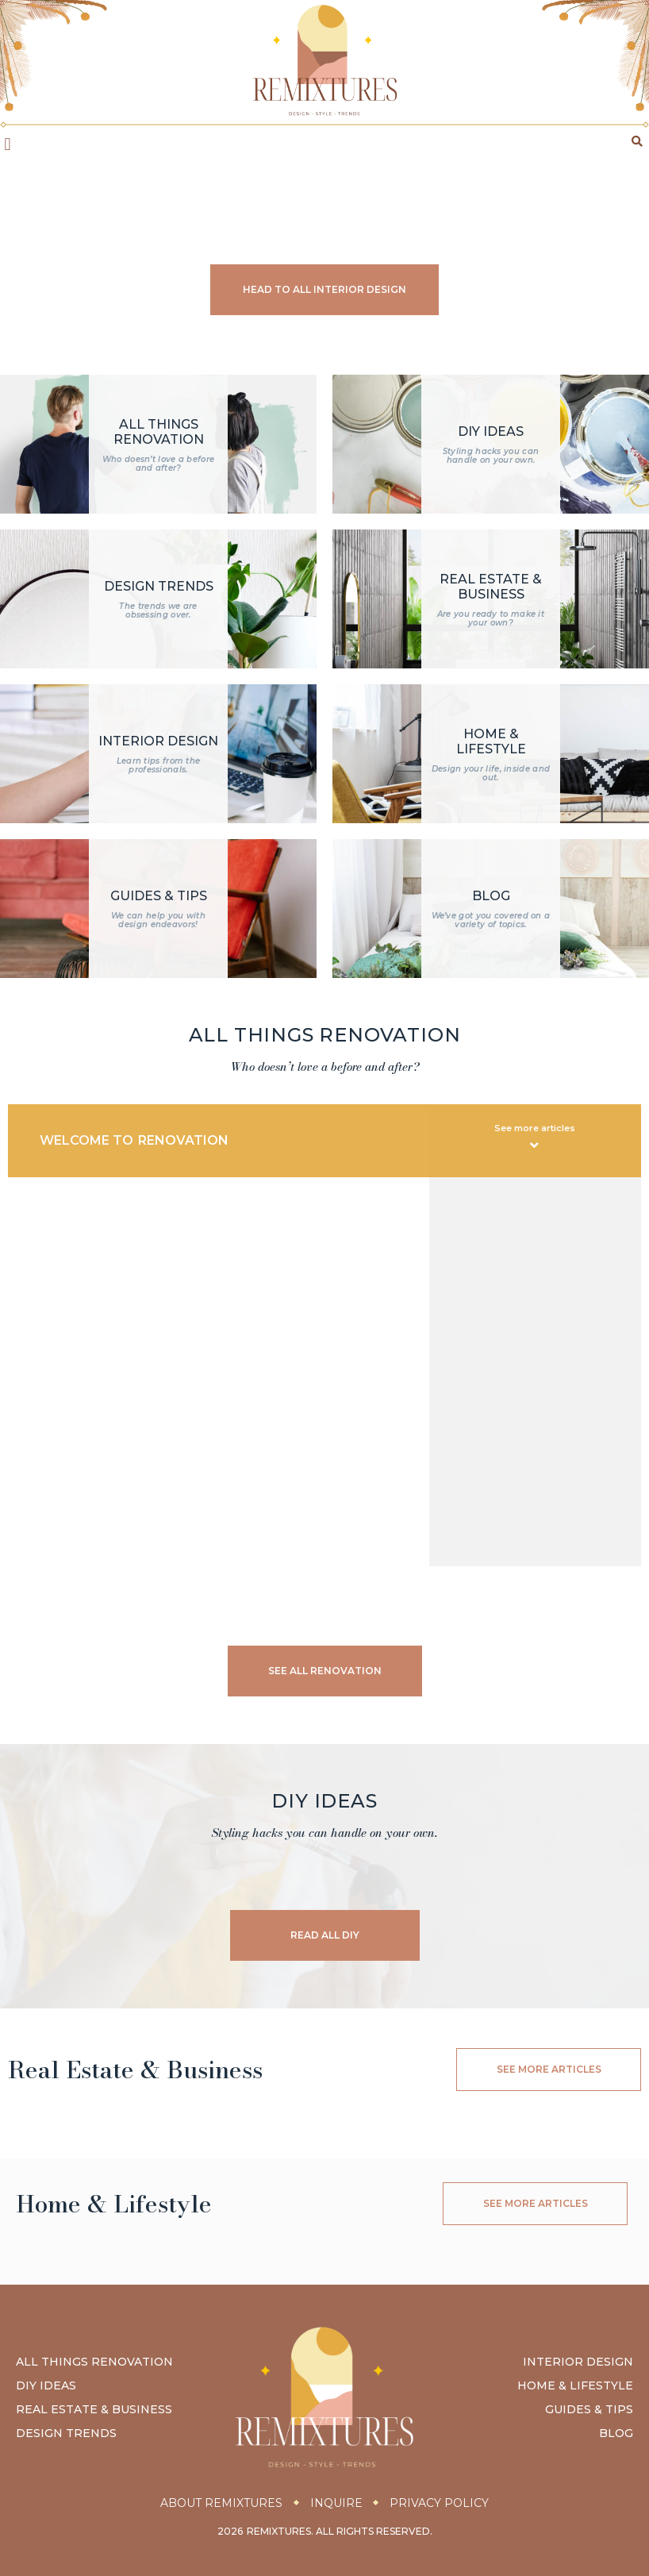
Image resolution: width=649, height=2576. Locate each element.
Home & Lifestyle (575, 2386)
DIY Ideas (46, 2386)
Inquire (336, 2503)
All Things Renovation (94, 2362)
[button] (7, 144)
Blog (616, 2434)
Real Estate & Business (94, 2410)
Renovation (183, 1140)
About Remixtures (221, 2503)
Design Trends (66, 2434)
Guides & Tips (589, 2410)
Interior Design (578, 2362)
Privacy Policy (440, 2503)
